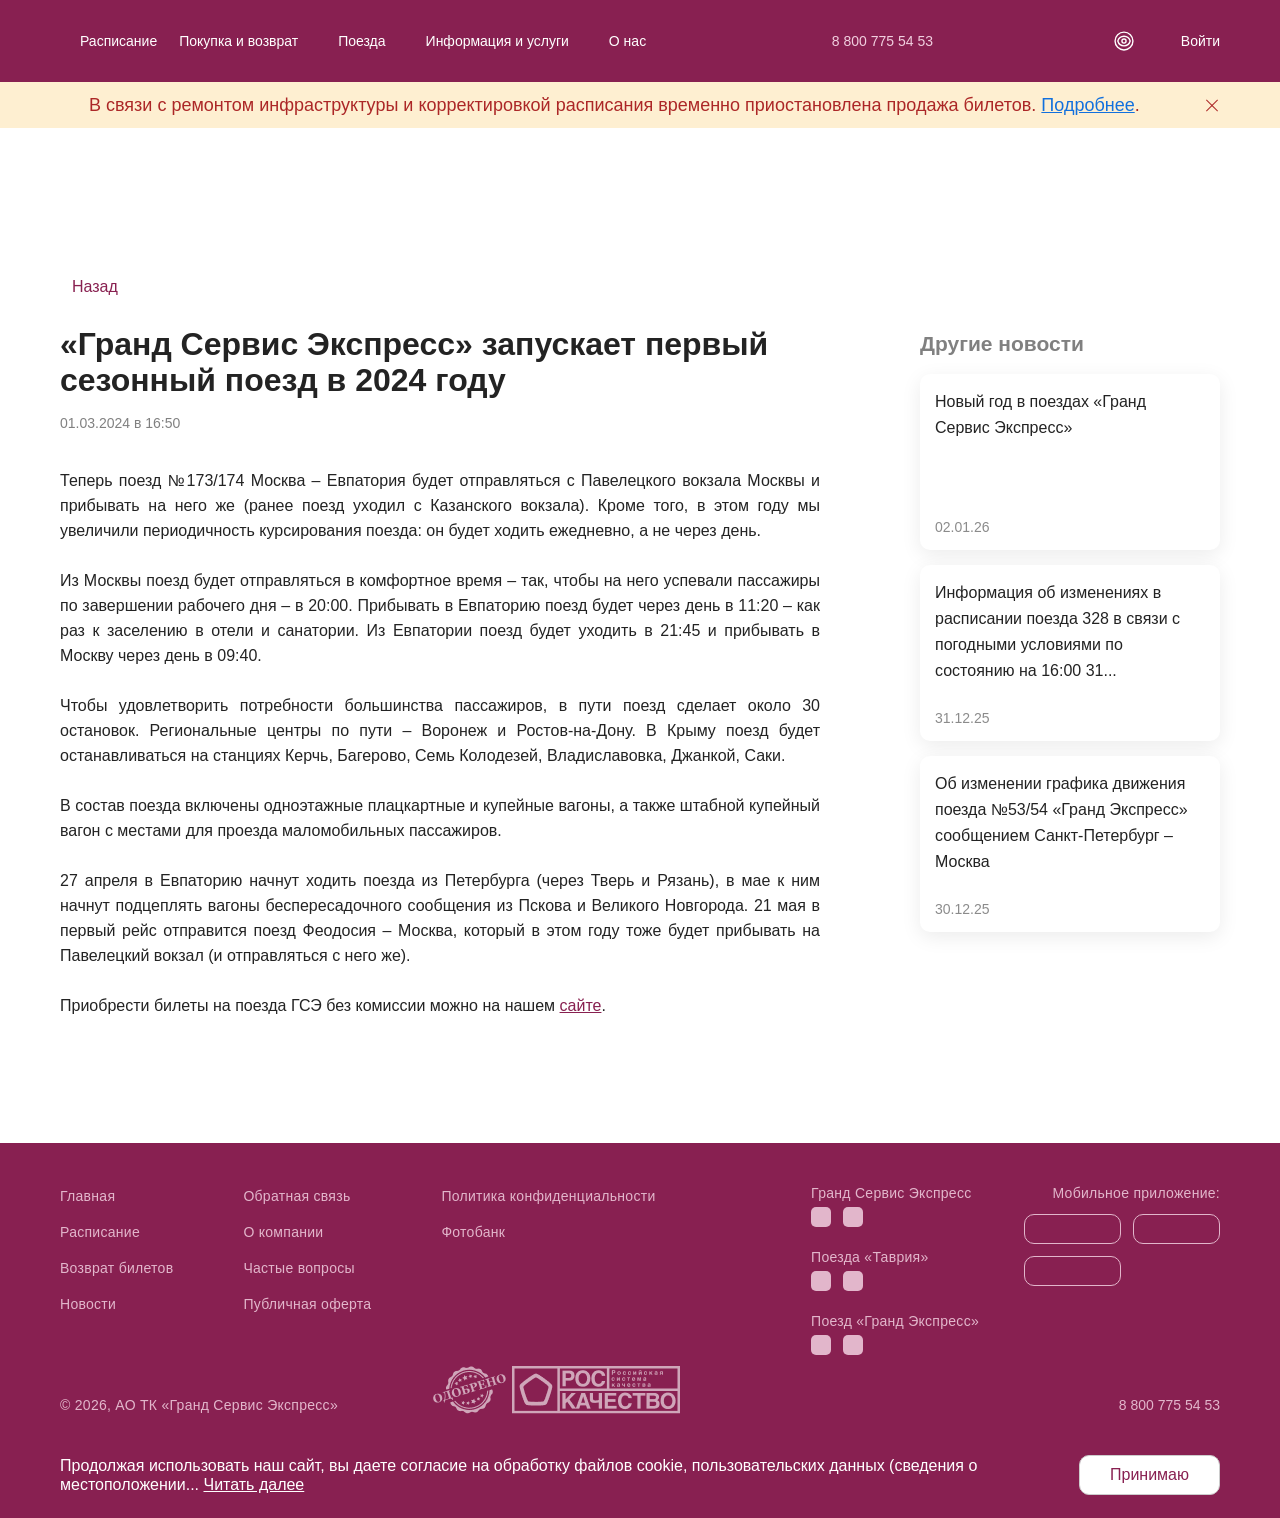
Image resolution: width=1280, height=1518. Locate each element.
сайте (581, 1005)
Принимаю (1149, 1474)
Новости (88, 1304)
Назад (95, 286)
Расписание (118, 41)
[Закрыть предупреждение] (1212, 105)
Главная (87, 1196)
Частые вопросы (298, 1268)
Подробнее (1087, 105)
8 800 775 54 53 (882, 41)
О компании (283, 1232)
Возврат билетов (116, 1268)
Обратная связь (296, 1196)
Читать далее (253, 1484)
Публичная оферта (307, 1304)
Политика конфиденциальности (548, 1196)
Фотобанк (473, 1232)
